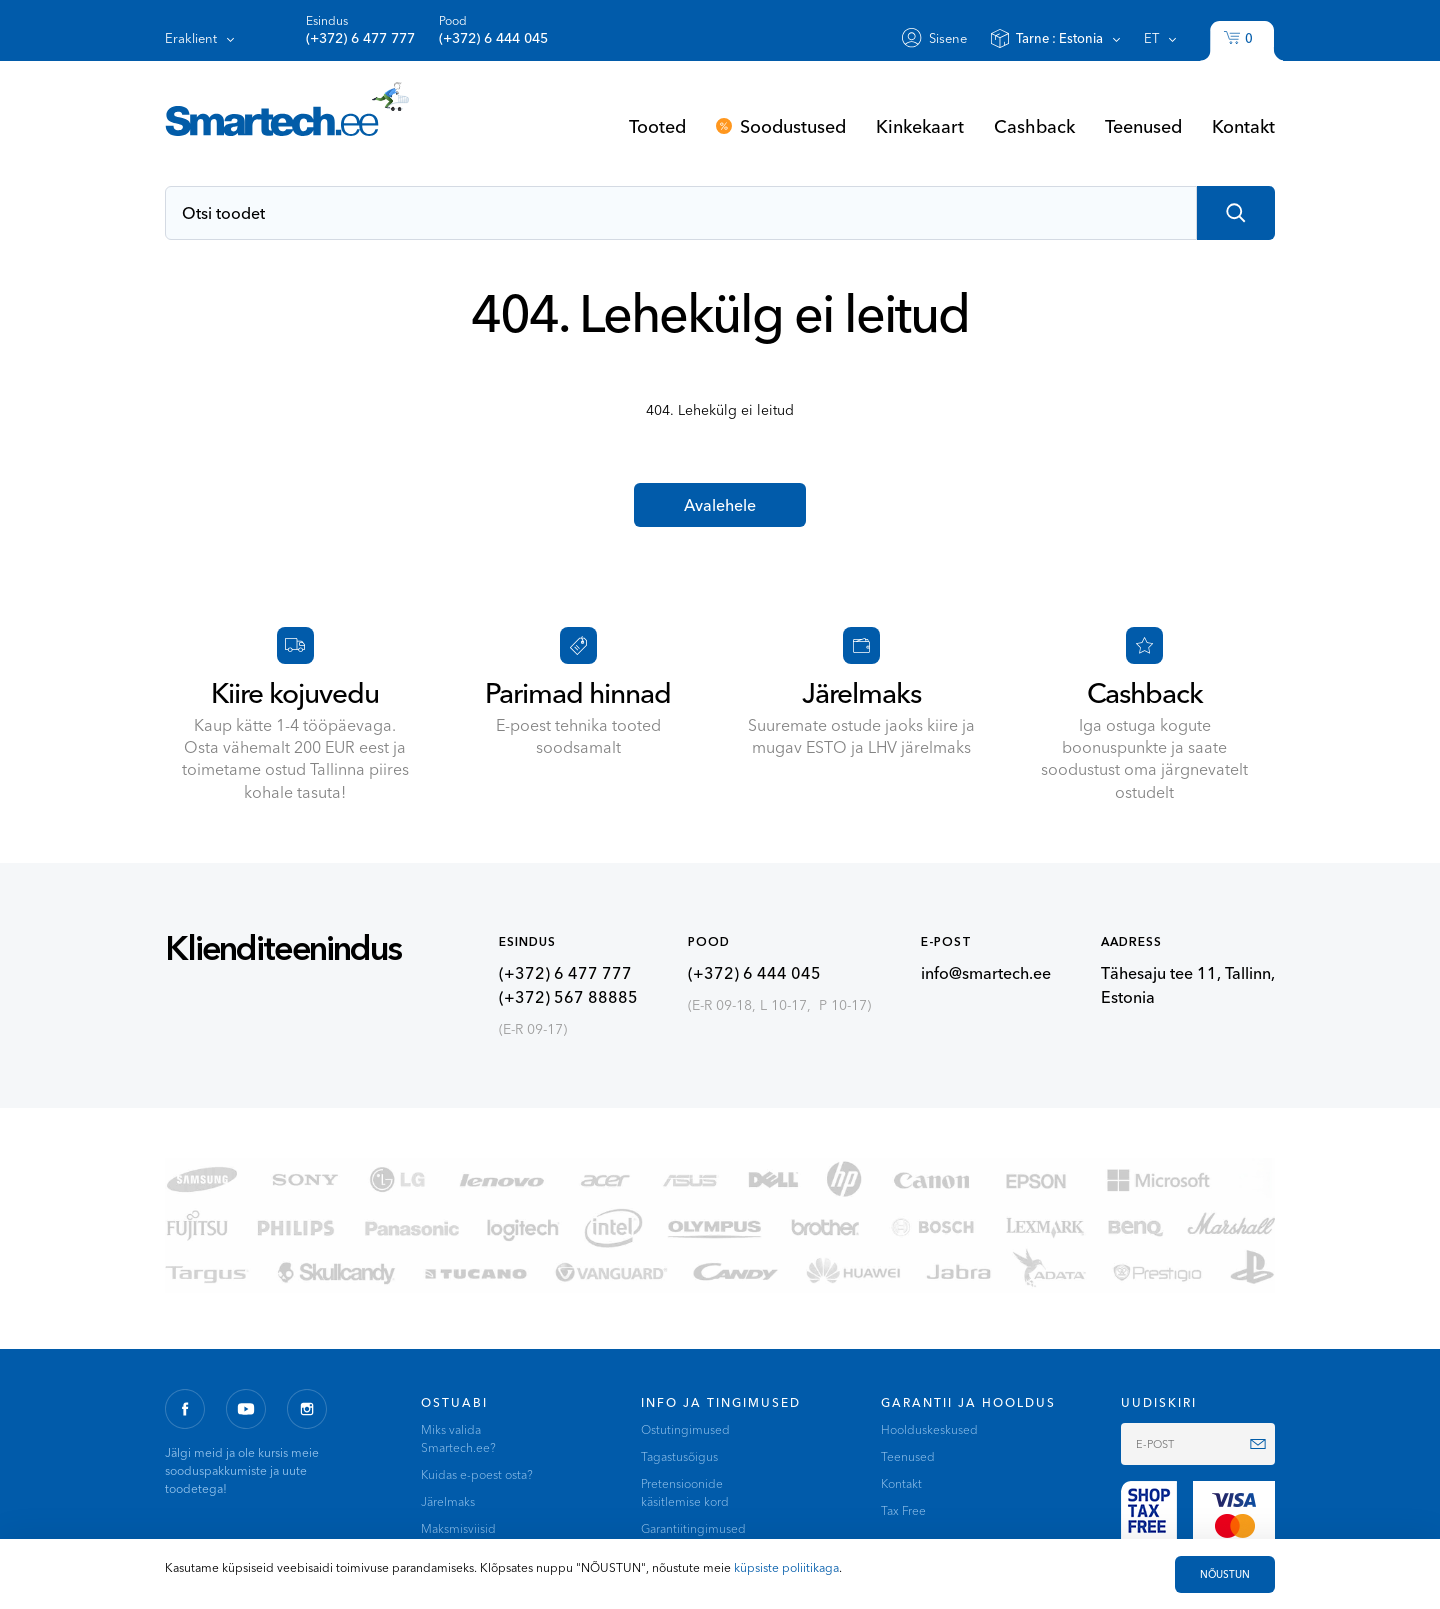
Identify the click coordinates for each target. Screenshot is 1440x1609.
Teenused (1143, 126)
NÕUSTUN (1225, 1574)
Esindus (360, 30)
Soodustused (793, 126)
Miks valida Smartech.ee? (458, 1438)
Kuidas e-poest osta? (477, 1474)
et (1151, 38)
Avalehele (720, 505)
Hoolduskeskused (929, 1429)
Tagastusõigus (679, 1456)
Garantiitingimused (693, 1528)
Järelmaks (448, 1501)
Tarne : (1059, 38)
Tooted (657, 126)
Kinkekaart (920, 126)
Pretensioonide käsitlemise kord (685, 1492)
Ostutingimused (685, 1429)
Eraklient (191, 38)
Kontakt (1243, 126)
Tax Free (903, 1510)
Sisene (948, 38)
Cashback (1034, 126)
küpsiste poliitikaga (786, 1567)
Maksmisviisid (458, 1528)
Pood (493, 30)
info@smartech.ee (986, 973)
